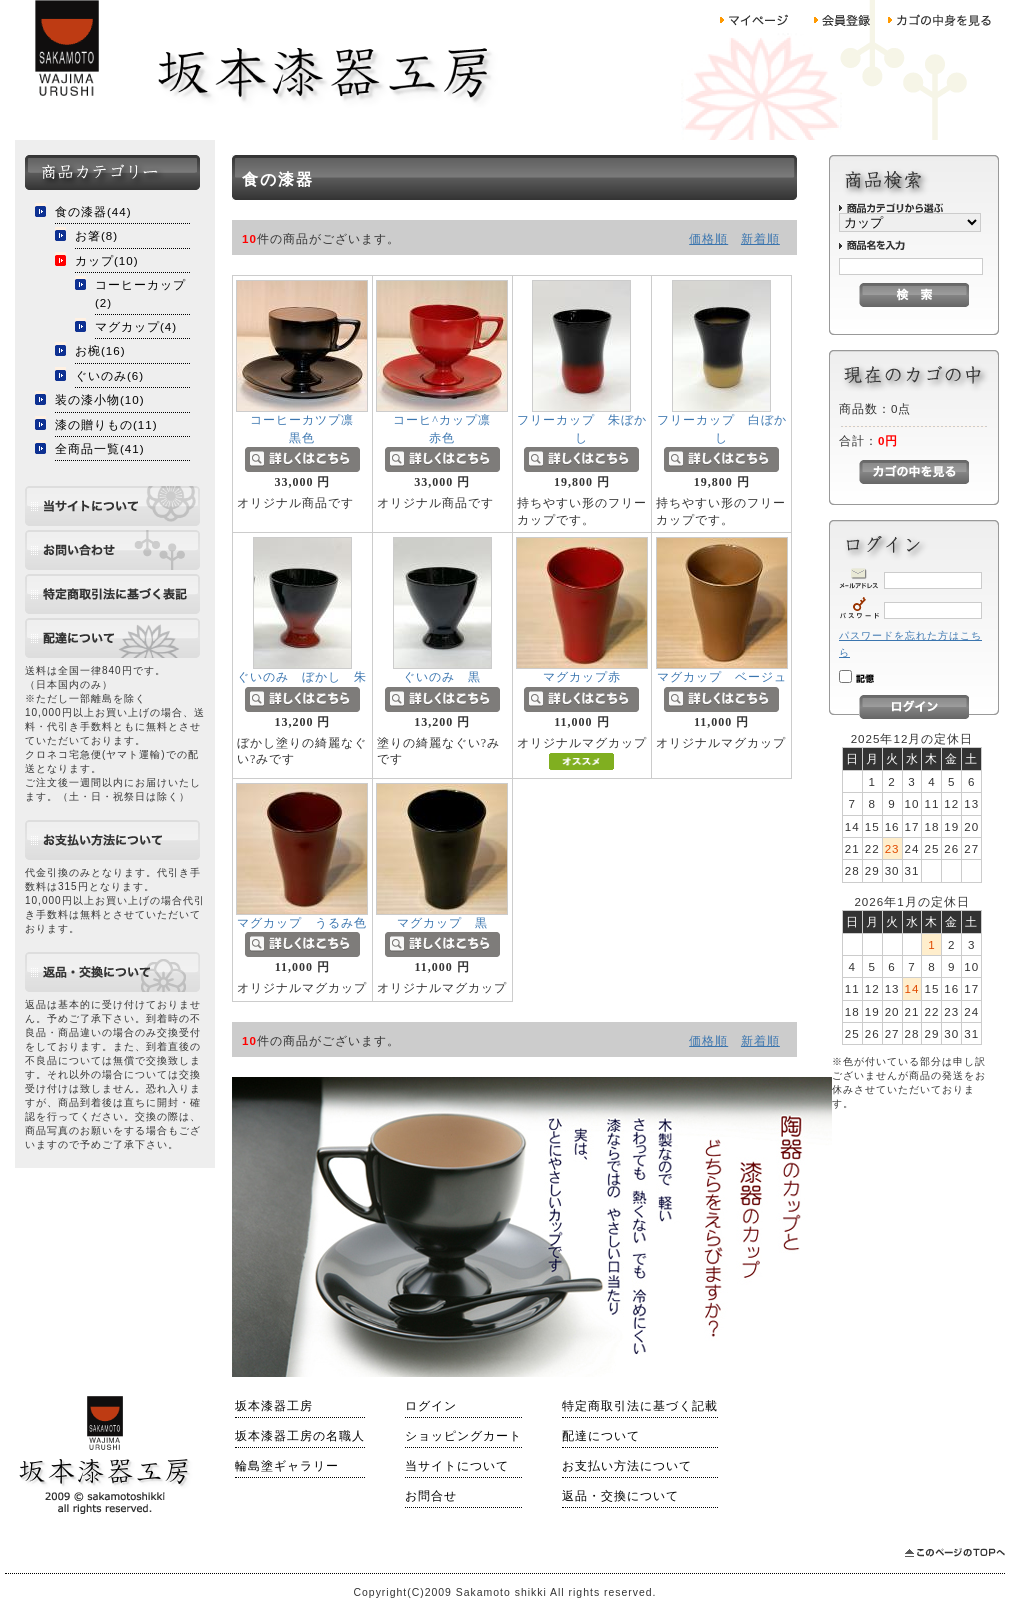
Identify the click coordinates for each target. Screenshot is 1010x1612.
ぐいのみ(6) (109, 375)
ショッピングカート (463, 1436)
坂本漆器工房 (274, 1406)
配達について (601, 1436)
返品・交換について (620, 1496)
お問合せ (431, 1496)
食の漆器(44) (93, 211)
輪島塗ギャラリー (287, 1466)
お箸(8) (96, 235)
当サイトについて (457, 1466)
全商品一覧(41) (100, 448)
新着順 (760, 238)
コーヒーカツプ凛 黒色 (321, 436)
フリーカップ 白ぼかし (722, 436)
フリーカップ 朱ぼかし (582, 436)
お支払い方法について (627, 1466)
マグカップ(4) (136, 326)
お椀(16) (100, 350)
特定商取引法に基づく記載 (640, 1406)
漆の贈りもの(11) (106, 424)
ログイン (431, 1406)
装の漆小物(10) (100, 399)
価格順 (708, 238)
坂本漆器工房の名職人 (300, 1436)
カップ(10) (107, 260)
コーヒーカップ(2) (140, 293)
